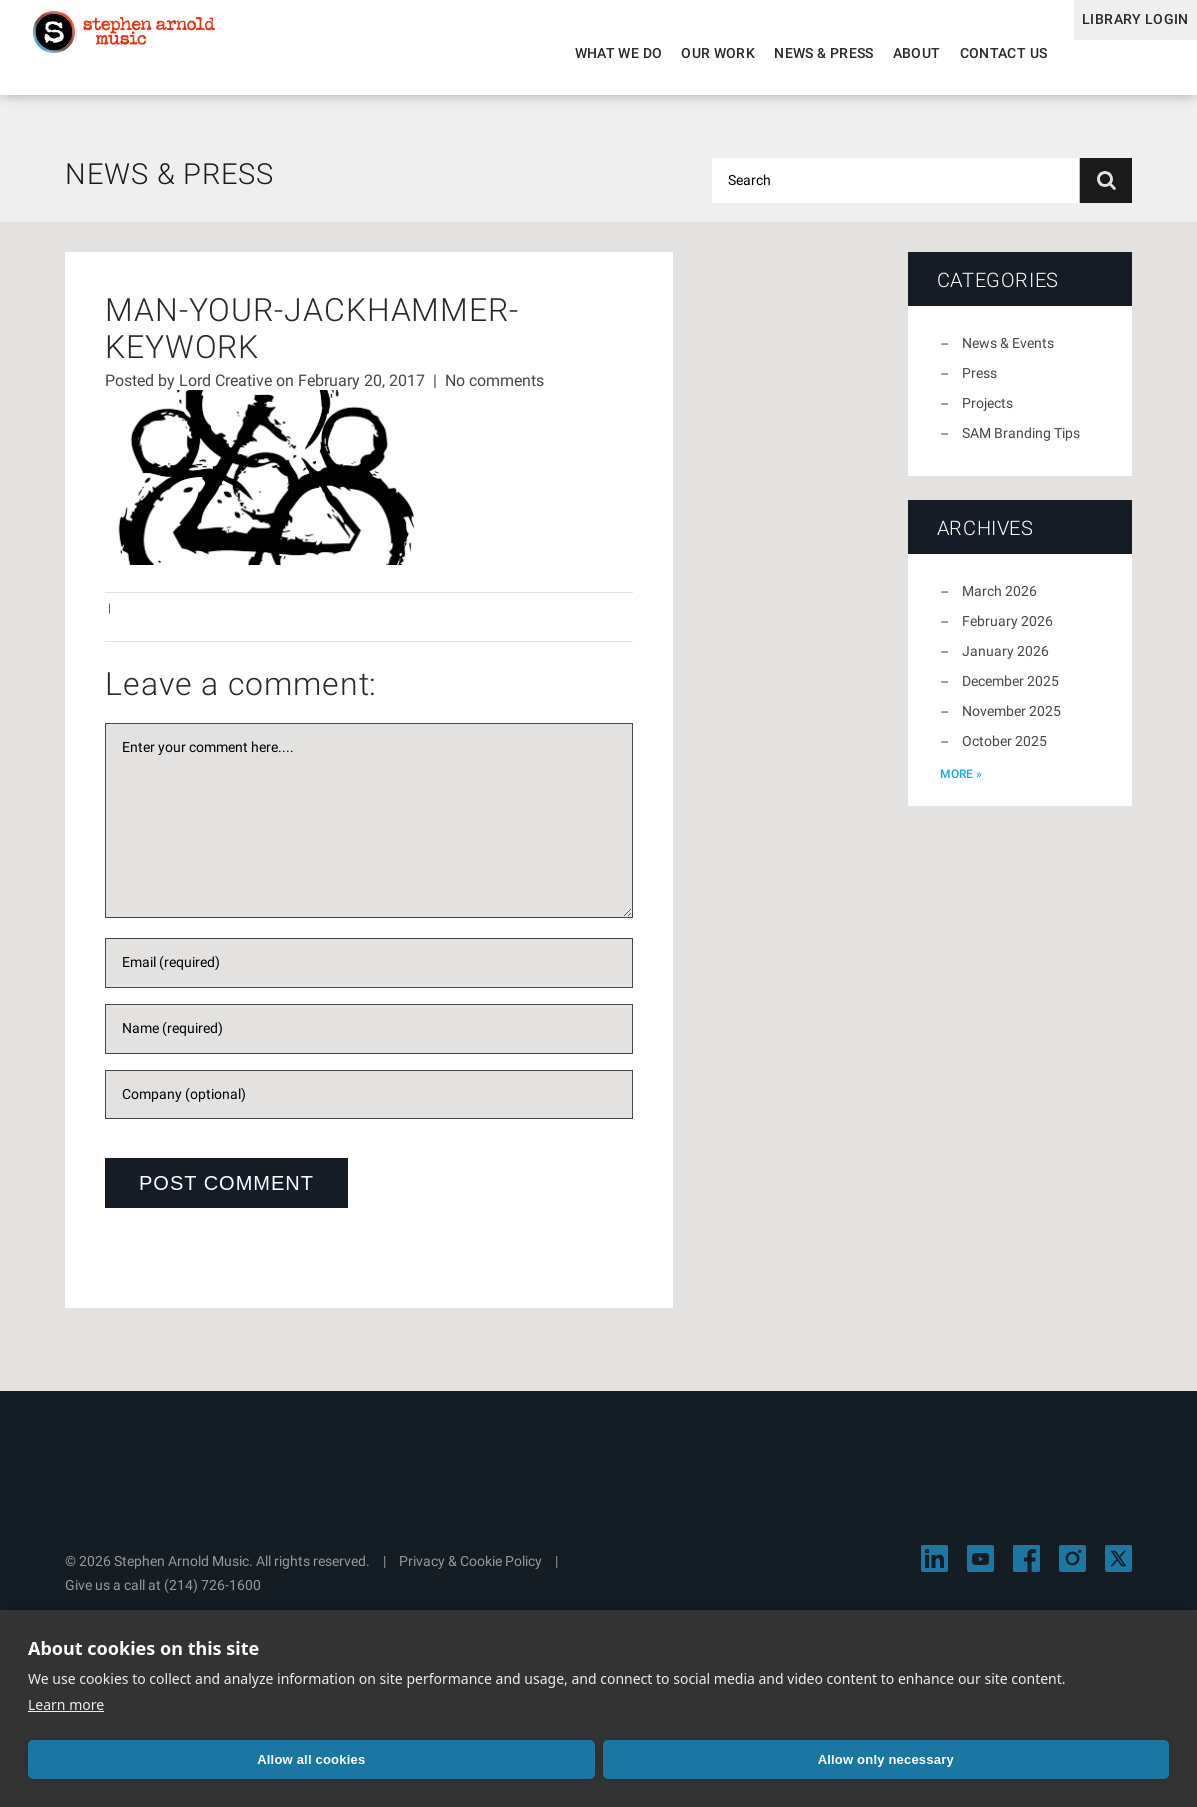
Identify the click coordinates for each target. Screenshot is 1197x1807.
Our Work (687, 53)
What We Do (587, 53)
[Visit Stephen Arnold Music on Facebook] (1026, 1570)
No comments (494, 392)
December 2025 (1010, 693)
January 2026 (1005, 663)
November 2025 (1011, 723)
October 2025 (1004, 753)
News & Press (792, 53)
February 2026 (1007, 633)
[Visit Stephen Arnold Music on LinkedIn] (934, 1570)
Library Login (1119, 53)
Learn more (66, 1704)
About (885, 53)
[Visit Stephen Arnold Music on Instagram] (1072, 1570)
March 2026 (999, 603)
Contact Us (972, 53)
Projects (987, 415)
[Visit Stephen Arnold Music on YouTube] (980, 1570)
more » (961, 786)
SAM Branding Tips (1021, 445)
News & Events (1008, 355)
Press (979, 385)
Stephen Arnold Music (152, 54)
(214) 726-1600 (212, 1597)
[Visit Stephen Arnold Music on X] (1118, 1570)
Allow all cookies (139, 1759)
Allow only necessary (368, 1759)
